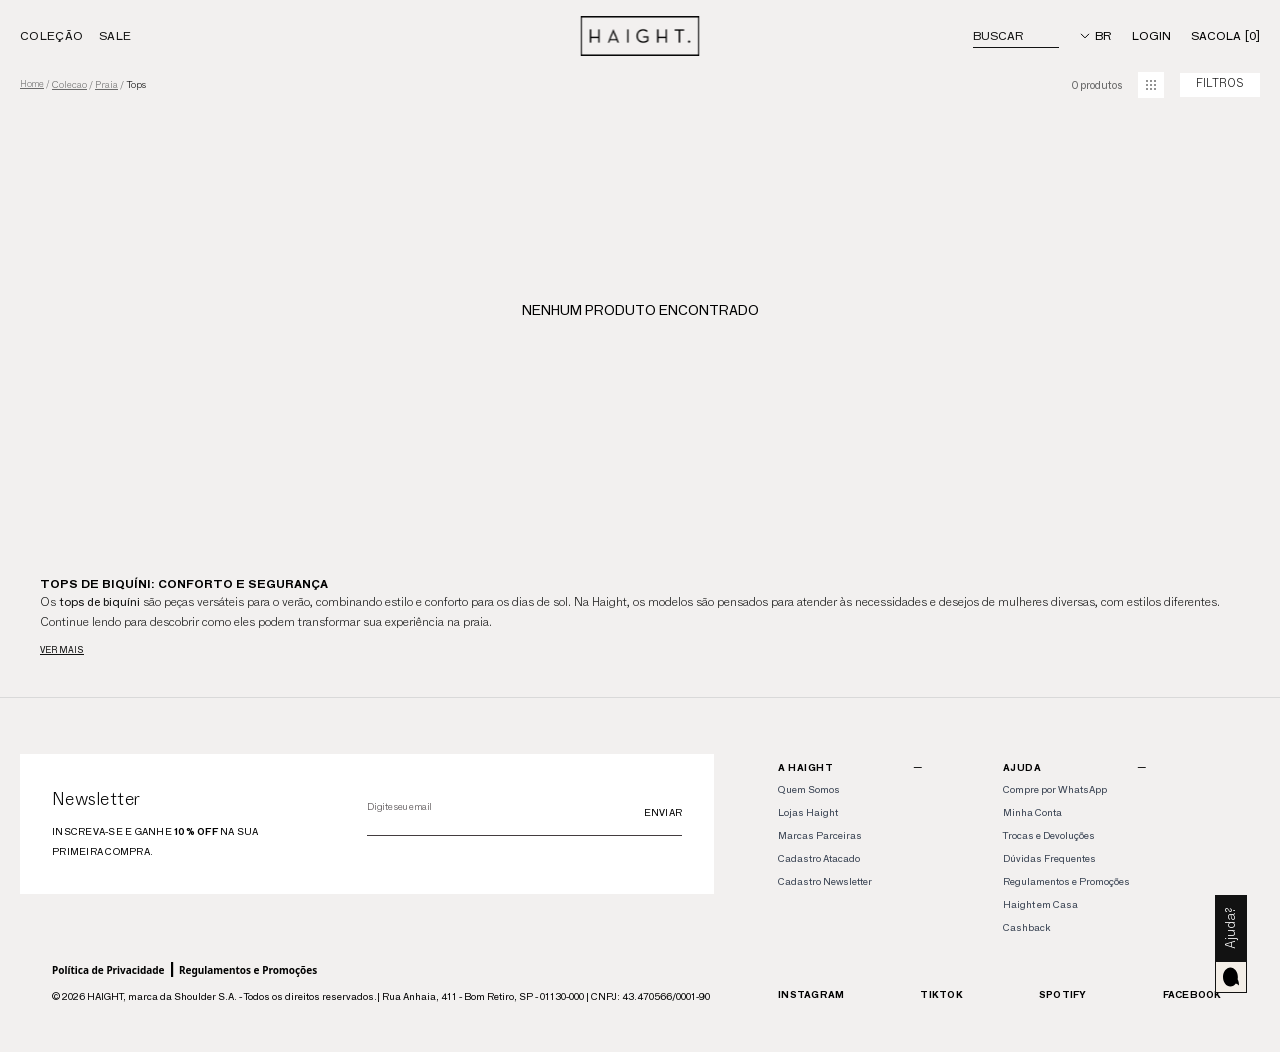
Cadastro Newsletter (825, 881)
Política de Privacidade (108, 970)
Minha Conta (1032, 812)
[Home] (640, 36)
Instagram (811, 994)
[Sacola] (1225, 36)
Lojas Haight (808, 812)
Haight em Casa (1040, 904)
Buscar (998, 35)
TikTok (941, 994)
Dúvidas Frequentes (1049, 858)
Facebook (1192, 994)
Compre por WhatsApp (1055, 789)
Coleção (51, 35)
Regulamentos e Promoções (248, 970)
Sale (115, 35)
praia (106, 85)
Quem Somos (809, 789)
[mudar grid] (1151, 85)
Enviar (663, 812)
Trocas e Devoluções (1049, 835)
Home (32, 84)
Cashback (1026, 927)
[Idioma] (1095, 36)
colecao (69, 85)
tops (136, 85)
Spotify (1063, 994)
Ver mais (62, 649)
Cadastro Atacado (819, 858)
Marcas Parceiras (820, 835)
